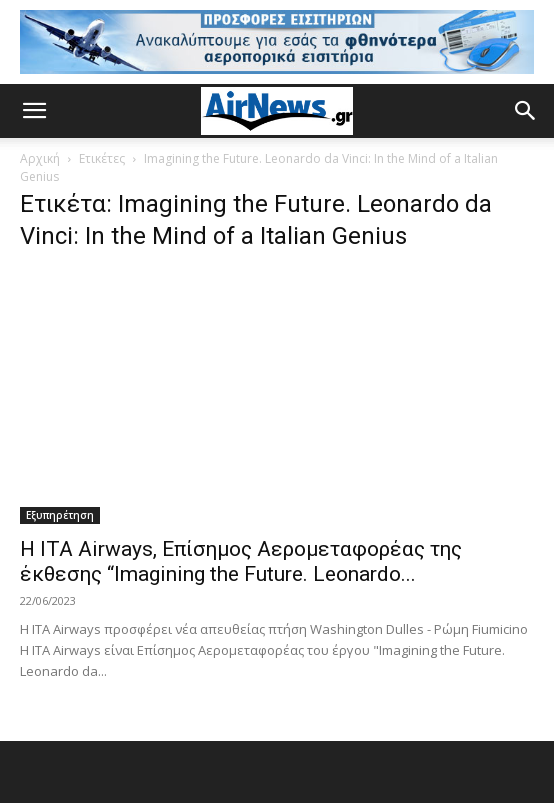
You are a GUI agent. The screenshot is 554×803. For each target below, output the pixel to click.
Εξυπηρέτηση (60, 515)
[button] (34, 111)
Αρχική (40, 158)
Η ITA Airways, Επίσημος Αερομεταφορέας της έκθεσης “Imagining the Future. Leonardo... (241, 561)
